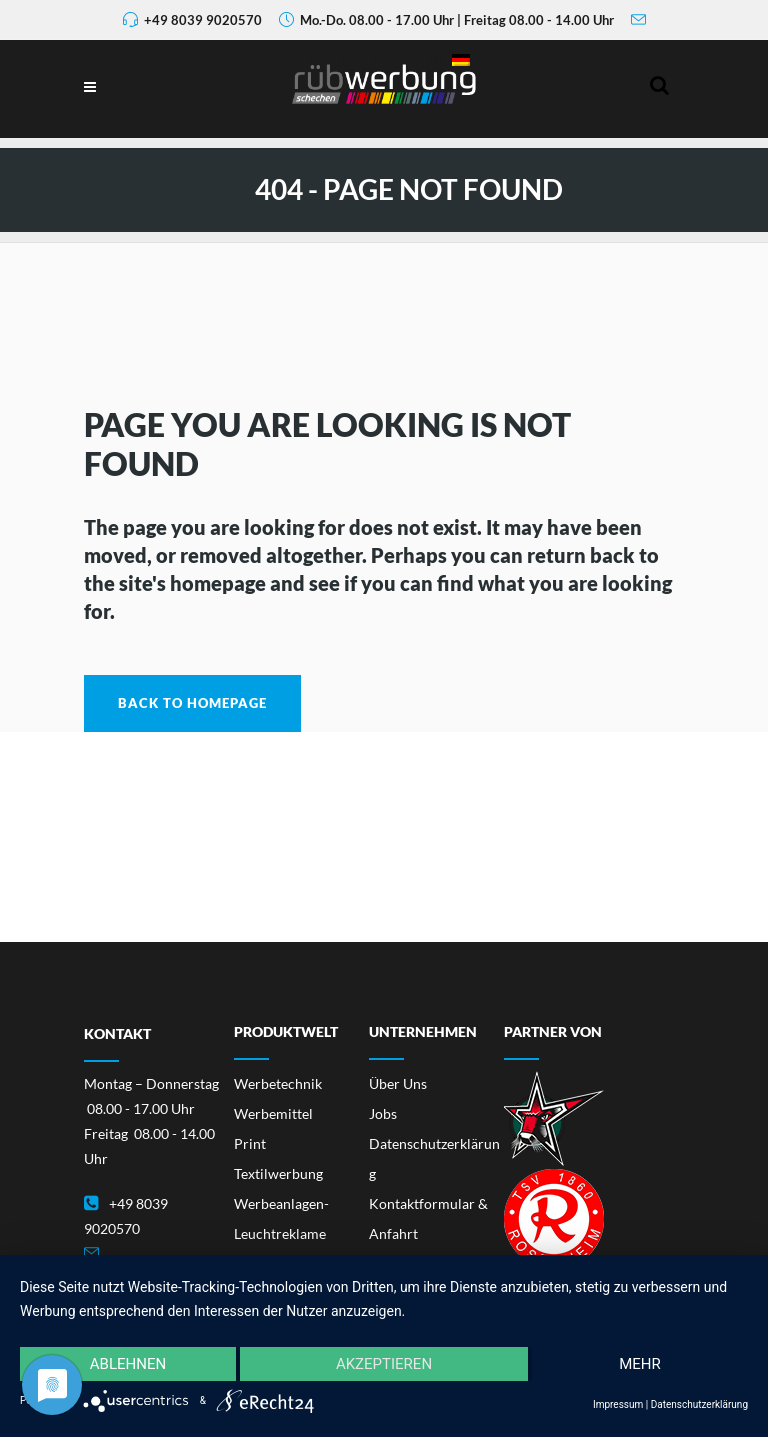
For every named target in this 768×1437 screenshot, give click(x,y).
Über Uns (398, 1083)
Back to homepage (192, 703)
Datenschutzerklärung (699, 1404)
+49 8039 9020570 (203, 20)
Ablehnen (128, 1364)
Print (250, 1143)
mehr (640, 1364)
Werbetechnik (278, 1083)
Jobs (383, 1113)
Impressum (618, 1404)
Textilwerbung (278, 1173)
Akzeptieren (384, 1364)
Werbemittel (273, 1113)
